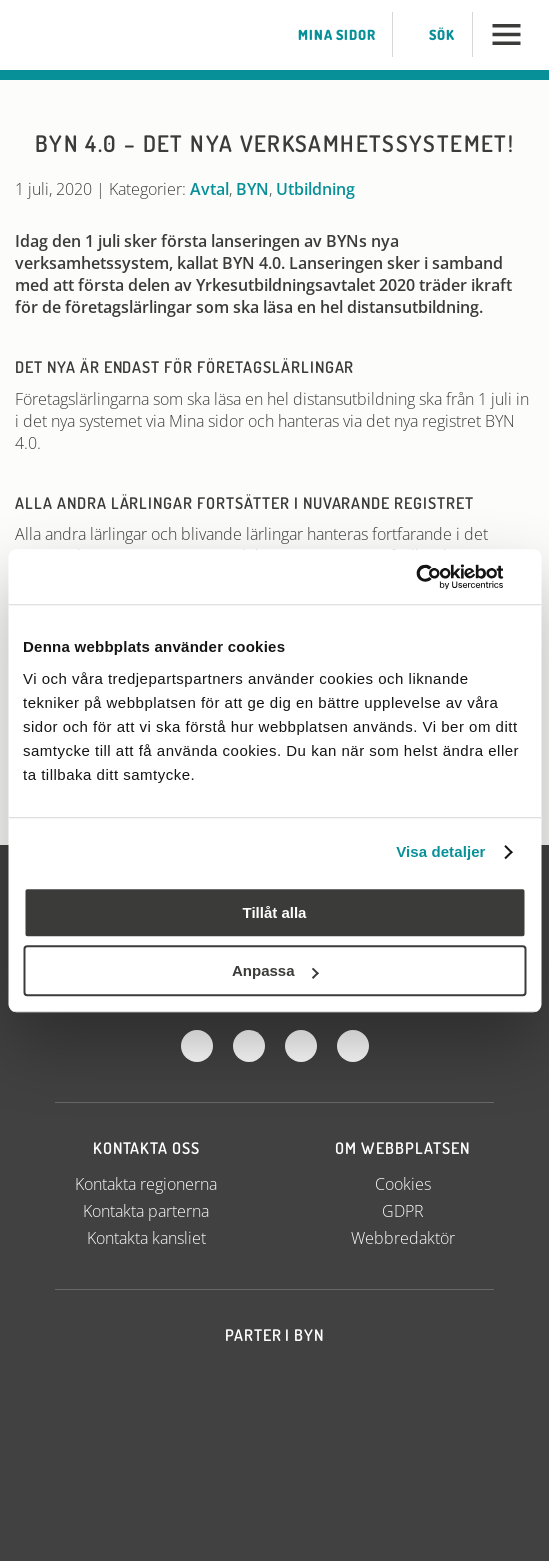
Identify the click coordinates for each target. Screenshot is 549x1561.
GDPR (403, 1211)
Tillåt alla (275, 912)
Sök (429, 35)
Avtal (209, 189)
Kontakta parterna (146, 1211)
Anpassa (275, 970)
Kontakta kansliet (146, 1238)
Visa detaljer (440, 851)
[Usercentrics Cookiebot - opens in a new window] (438, 577)
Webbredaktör (403, 1238)
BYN (252, 189)
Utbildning (315, 189)
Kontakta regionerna (146, 1184)
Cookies (403, 1184)
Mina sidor (324, 35)
